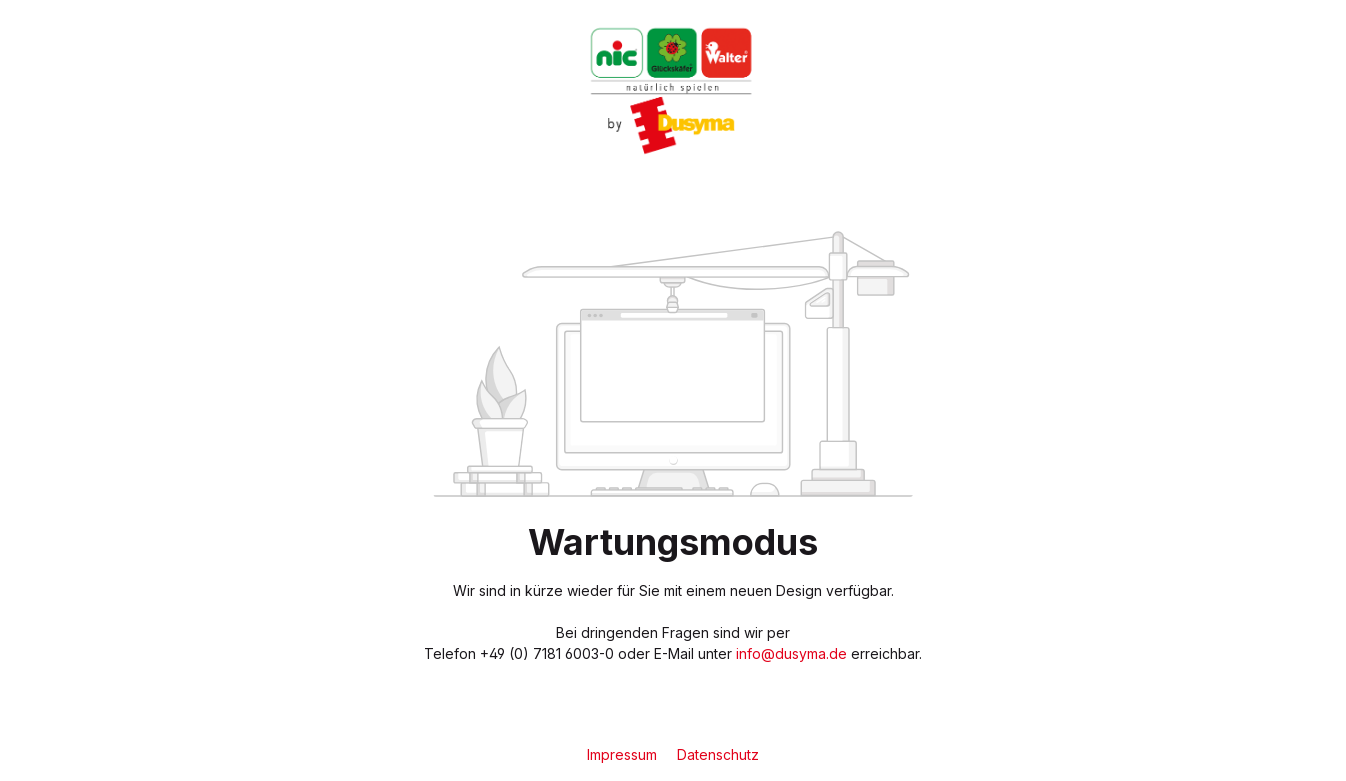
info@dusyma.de (791, 653)
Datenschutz (718, 754)
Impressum (624, 754)
